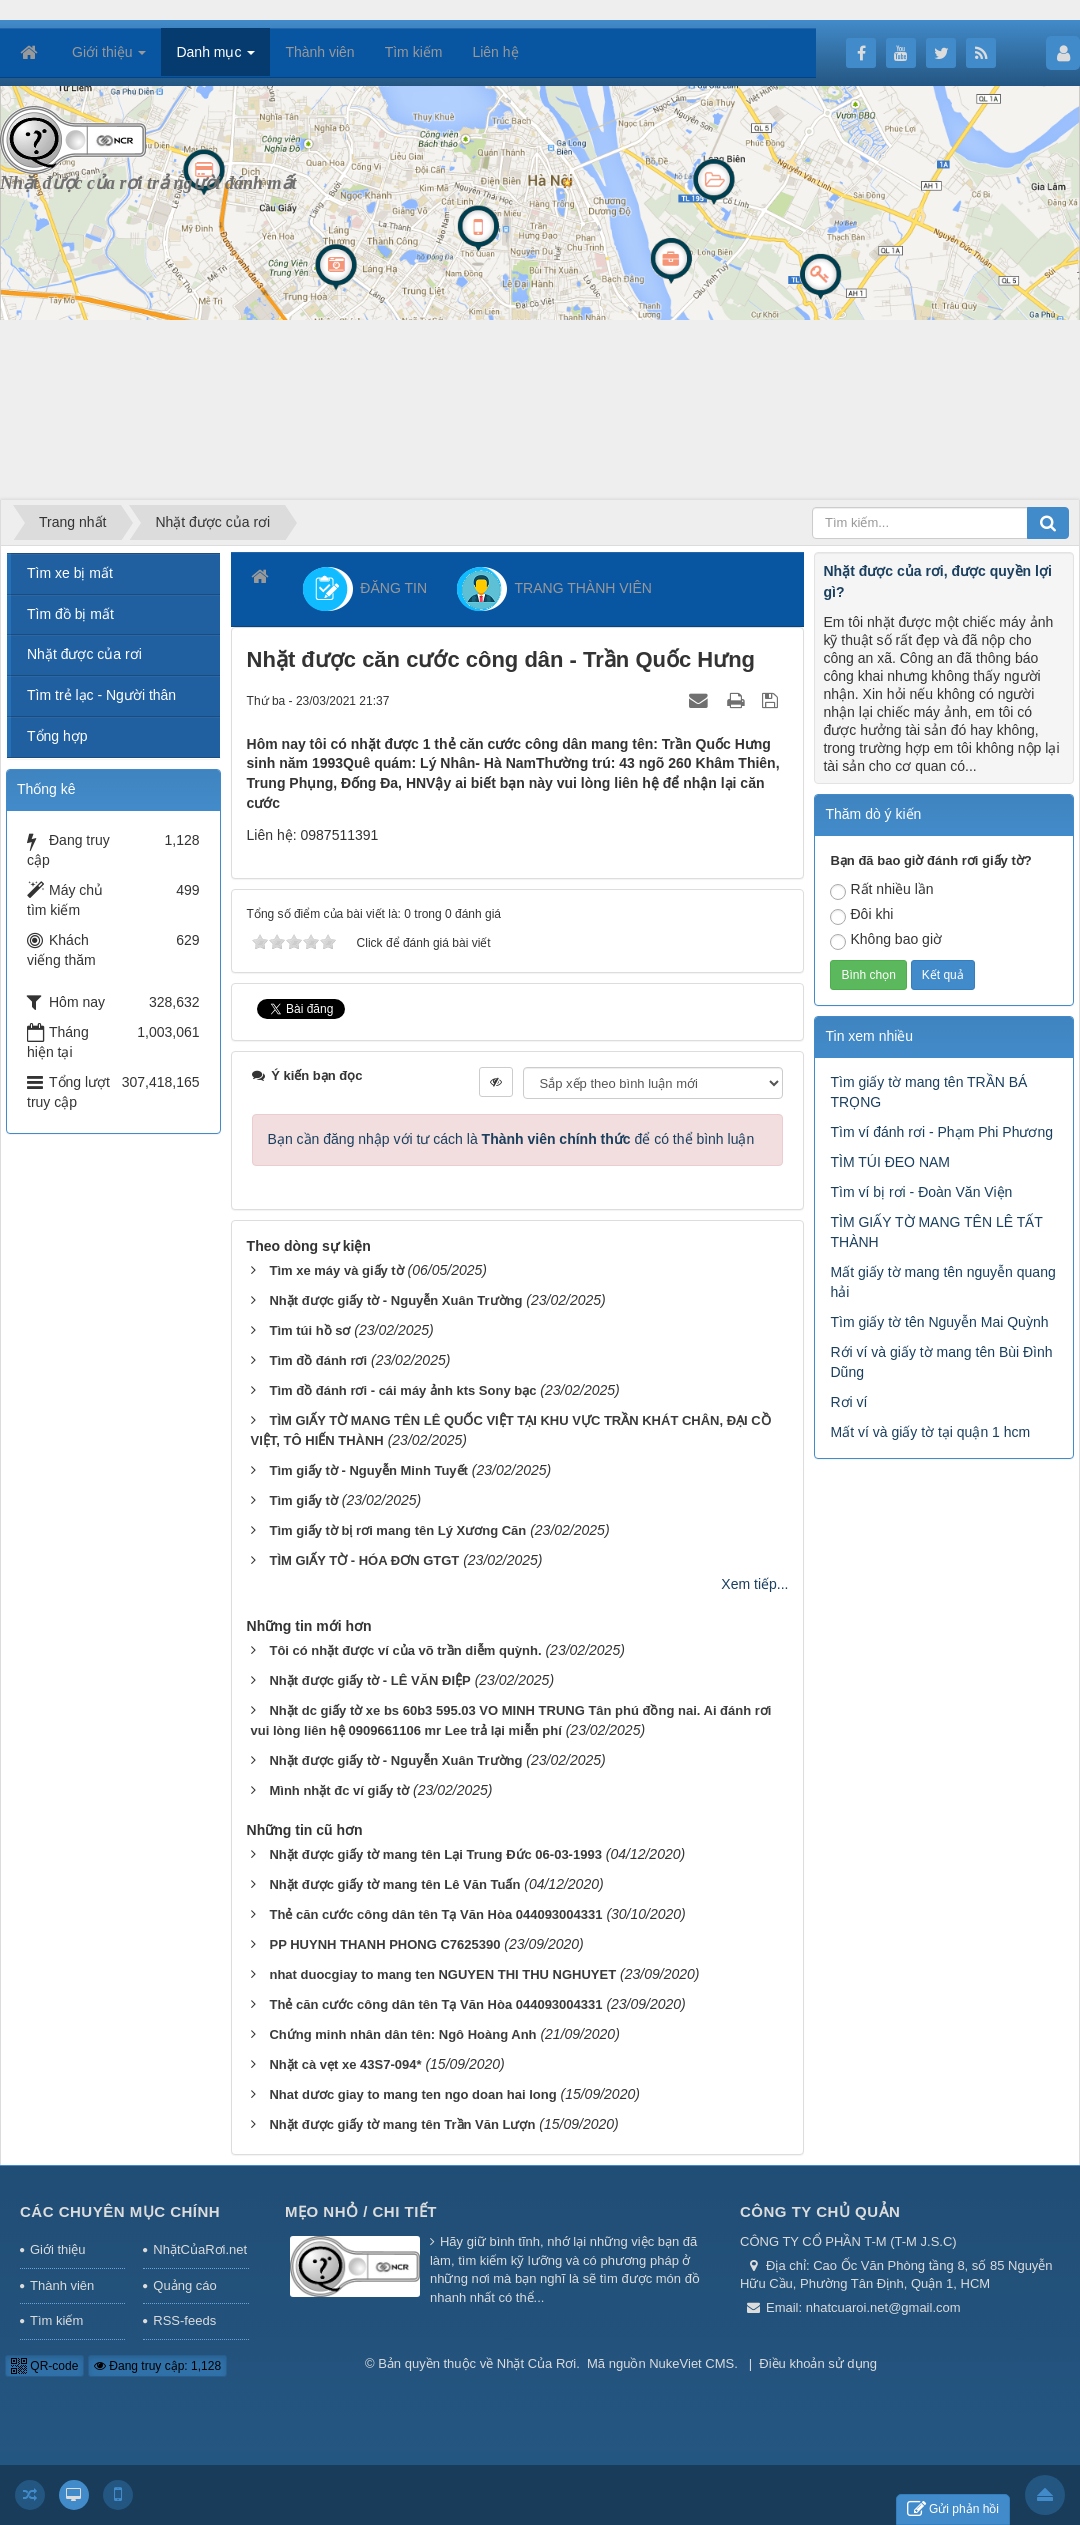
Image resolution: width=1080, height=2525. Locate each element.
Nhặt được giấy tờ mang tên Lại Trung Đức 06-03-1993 (435, 1854)
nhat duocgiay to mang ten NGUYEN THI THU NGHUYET (442, 1974)
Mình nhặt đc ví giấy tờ (339, 1790)
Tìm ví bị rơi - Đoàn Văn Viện (921, 1192)
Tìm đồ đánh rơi (318, 1360)
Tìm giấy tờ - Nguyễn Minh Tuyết (368, 1470)
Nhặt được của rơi (84, 654)
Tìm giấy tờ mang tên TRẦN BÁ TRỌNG (928, 1092)
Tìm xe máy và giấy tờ (336, 1270)
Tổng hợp (57, 736)
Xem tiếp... (754, 1584)
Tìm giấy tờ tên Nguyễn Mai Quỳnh (939, 1322)
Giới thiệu (57, 2249)
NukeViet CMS (691, 2363)
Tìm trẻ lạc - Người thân (101, 695)
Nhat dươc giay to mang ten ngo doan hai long (412, 2094)
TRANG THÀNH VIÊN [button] (554, 589)
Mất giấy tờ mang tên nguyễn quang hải (942, 1282)
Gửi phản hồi (953, 2509)
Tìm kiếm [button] (414, 52)
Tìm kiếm (56, 2320)
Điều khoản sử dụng (818, 2363)
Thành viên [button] (319, 52)
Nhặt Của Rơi (536, 2363)
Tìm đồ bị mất (70, 614)
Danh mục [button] (215, 58)
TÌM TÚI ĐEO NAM (890, 1162)
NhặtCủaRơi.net (200, 2249)
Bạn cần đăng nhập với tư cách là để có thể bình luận (511, 1139)
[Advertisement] (384, 354)
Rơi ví (848, 1402)
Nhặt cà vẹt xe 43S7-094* (345, 2064)
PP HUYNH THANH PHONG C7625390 (384, 1944)
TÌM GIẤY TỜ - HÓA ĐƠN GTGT (364, 1560)
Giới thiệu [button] (109, 58)
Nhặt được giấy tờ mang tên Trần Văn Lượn (402, 2124)
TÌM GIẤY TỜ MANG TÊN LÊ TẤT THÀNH (936, 1232)
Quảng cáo (184, 2285)
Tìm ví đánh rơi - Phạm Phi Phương (941, 1132)
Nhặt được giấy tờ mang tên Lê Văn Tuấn (394, 1884)
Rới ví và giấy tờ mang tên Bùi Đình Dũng (941, 1362)
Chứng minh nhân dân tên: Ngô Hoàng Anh (402, 2034)
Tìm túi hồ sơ (309, 1330)
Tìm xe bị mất (70, 573)
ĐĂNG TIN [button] (365, 589)
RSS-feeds (184, 2320)
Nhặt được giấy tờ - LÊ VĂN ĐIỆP (369, 1680)
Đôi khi (861, 915)
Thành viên (62, 2285)
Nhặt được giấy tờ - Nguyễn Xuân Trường (395, 1300)
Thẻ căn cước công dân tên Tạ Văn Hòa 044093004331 (435, 1914)
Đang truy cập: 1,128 (157, 2366)
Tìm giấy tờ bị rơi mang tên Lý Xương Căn (397, 1530)
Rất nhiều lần (881, 890)
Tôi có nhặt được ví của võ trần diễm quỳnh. (405, 1650)
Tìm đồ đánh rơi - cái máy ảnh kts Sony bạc (402, 1390)
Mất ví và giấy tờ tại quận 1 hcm (930, 1432)
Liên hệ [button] (495, 52)
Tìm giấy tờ (303, 1500)
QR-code (44, 2366)
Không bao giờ (886, 940)
